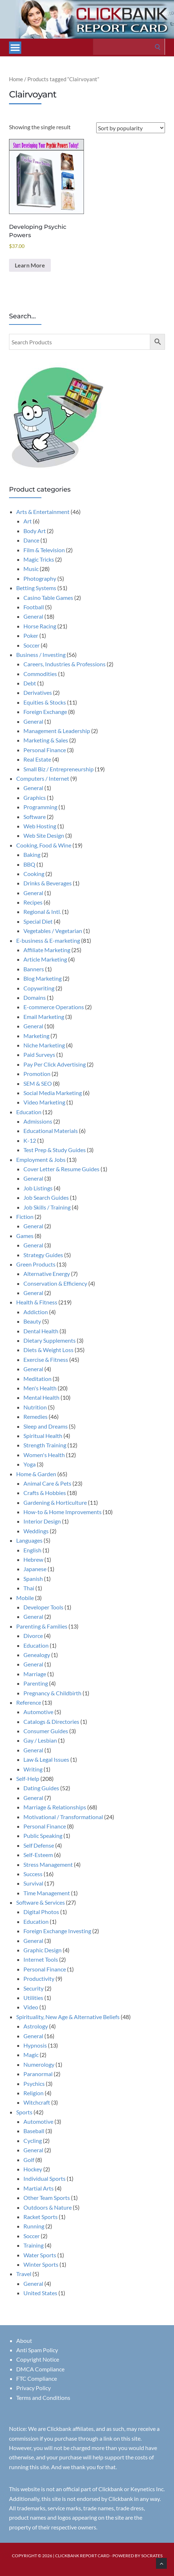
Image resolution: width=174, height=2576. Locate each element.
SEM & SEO (37, 1083)
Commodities (40, 673)
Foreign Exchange (45, 711)
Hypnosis (35, 2045)
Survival (33, 1883)
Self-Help (27, 1778)
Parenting (35, 1683)
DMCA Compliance (40, 2369)
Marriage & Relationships (54, 1807)
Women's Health (44, 1454)
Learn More (30, 265)
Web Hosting (39, 826)
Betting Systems (36, 587)
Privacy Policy (33, 2387)
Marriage (34, 1673)
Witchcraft (36, 2102)
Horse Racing (39, 626)
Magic (31, 2054)
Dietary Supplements (49, 1340)
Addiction (35, 1311)
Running (33, 2226)
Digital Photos (41, 1911)
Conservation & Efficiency (55, 1283)
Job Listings (38, 1188)
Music (31, 568)
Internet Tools (40, 1959)
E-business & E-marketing (48, 940)
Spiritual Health (42, 1435)
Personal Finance (44, 749)
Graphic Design (42, 1950)
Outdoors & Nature (47, 2207)
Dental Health (40, 1331)
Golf (28, 2159)
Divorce (33, 1635)
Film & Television (44, 549)
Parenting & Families (41, 1626)
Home (16, 79)
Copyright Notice (37, 2359)
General (33, 616)
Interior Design (42, 1521)
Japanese (34, 1568)
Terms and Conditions (43, 2397)
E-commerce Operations (53, 1006)
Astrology (35, 2026)
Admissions (37, 1121)
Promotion (36, 1073)
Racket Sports (40, 2216)
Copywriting (38, 988)
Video (30, 2007)
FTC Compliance (36, 2378)
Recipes (33, 902)
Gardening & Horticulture (55, 1502)
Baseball (33, 2130)
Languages (29, 1540)
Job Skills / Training (47, 1207)
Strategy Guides (43, 1254)
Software (34, 816)
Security (33, 1988)
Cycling (32, 2140)
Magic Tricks (38, 559)
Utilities (33, 1997)
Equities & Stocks (44, 702)
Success (33, 1873)
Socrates (151, 2555)
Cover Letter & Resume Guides (61, 1168)
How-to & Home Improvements (62, 1511)
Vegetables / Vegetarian (52, 930)
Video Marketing (44, 1102)
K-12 (29, 1140)
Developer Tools (43, 1607)
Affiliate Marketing (46, 949)
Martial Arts (38, 2188)
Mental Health (41, 1397)
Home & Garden (36, 1473)
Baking (31, 854)
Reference (28, 1702)
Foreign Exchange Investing (57, 1930)
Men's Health (40, 1388)
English (32, 1550)
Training (33, 2245)
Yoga (29, 1464)
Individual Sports (44, 2178)
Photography (39, 578)
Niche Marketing (44, 1045)
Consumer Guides (45, 1730)
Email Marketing (43, 1016)
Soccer (31, 645)
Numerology (38, 2064)
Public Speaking (42, 1835)
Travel (23, 2273)
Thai (28, 1588)
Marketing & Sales (45, 740)
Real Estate (37, 759)
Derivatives (37, 692)
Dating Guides (41, 1787)
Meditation (37, 1378)
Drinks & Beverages (47, 883)
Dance (31, 540)
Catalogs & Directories (51, 1721)
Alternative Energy (46, 1273)
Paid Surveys (39, 1054)
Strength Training (44, 1445)
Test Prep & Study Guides (54, 1149)
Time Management (46, 1892)
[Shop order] (130, 127)
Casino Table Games (48, 597)
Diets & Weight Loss (48, 1349)
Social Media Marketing (52, 1092)
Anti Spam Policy (37, 2349)
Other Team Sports (46, 2197)
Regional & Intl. (42, 911)
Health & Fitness (36, 1302)
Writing (33, 1769)
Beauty (32, 1321)
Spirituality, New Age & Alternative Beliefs (68, 2016)
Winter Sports (40, 2264)
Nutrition (35, 1407)
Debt (29, 683)
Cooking (33, 873)
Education (28, 1111)
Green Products (35, 1264)
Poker (30, 635)
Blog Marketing (42, 978)
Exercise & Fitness (45, 1359)
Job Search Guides (46, 1197)
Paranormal (38, 2073)
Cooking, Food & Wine (43, 845)
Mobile (25, 1597)
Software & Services (40, 1902)
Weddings (36, 1530)
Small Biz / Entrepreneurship (58, 769)
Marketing (36, 1035)
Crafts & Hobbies (44, 1492)
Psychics (34, 2083)
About (24, 2340)
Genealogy (36, 1654)
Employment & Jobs (41, 1159)
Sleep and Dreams (45, 1426)
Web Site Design (43, 835)
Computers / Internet (42, 778)
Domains (34, 997)
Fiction (25, 1216)
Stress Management (48, 1864)
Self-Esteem (38, 1854)
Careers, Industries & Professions (64, 664)
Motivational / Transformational (63, 1816)
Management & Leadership (56, 730)
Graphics (34, 797)
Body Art (34, 530)
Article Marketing (45, 959)
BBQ (29, 864)
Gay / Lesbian (40, 1740)
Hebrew (33, 1559)
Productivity (38, 1978)
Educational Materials (50, 1130)
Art (27, 521)
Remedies (35, 1416)
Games (25, 1235)
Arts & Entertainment (43, 511)
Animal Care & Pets (47, 1483)
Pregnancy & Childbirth (52, 1693)
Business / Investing (41, 654)
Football (33, 606)
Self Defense (38, 1845)
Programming (40, 806)
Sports (24, 2112)
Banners (33, 969)
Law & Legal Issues (46, 1759)
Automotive (38, 1711)
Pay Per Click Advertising (54, 1064)
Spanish (33, 1578)
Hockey (32, 2169)
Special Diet (38, 921)
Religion (33, 2092)
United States (40, 2292)
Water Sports (39, 2255)
